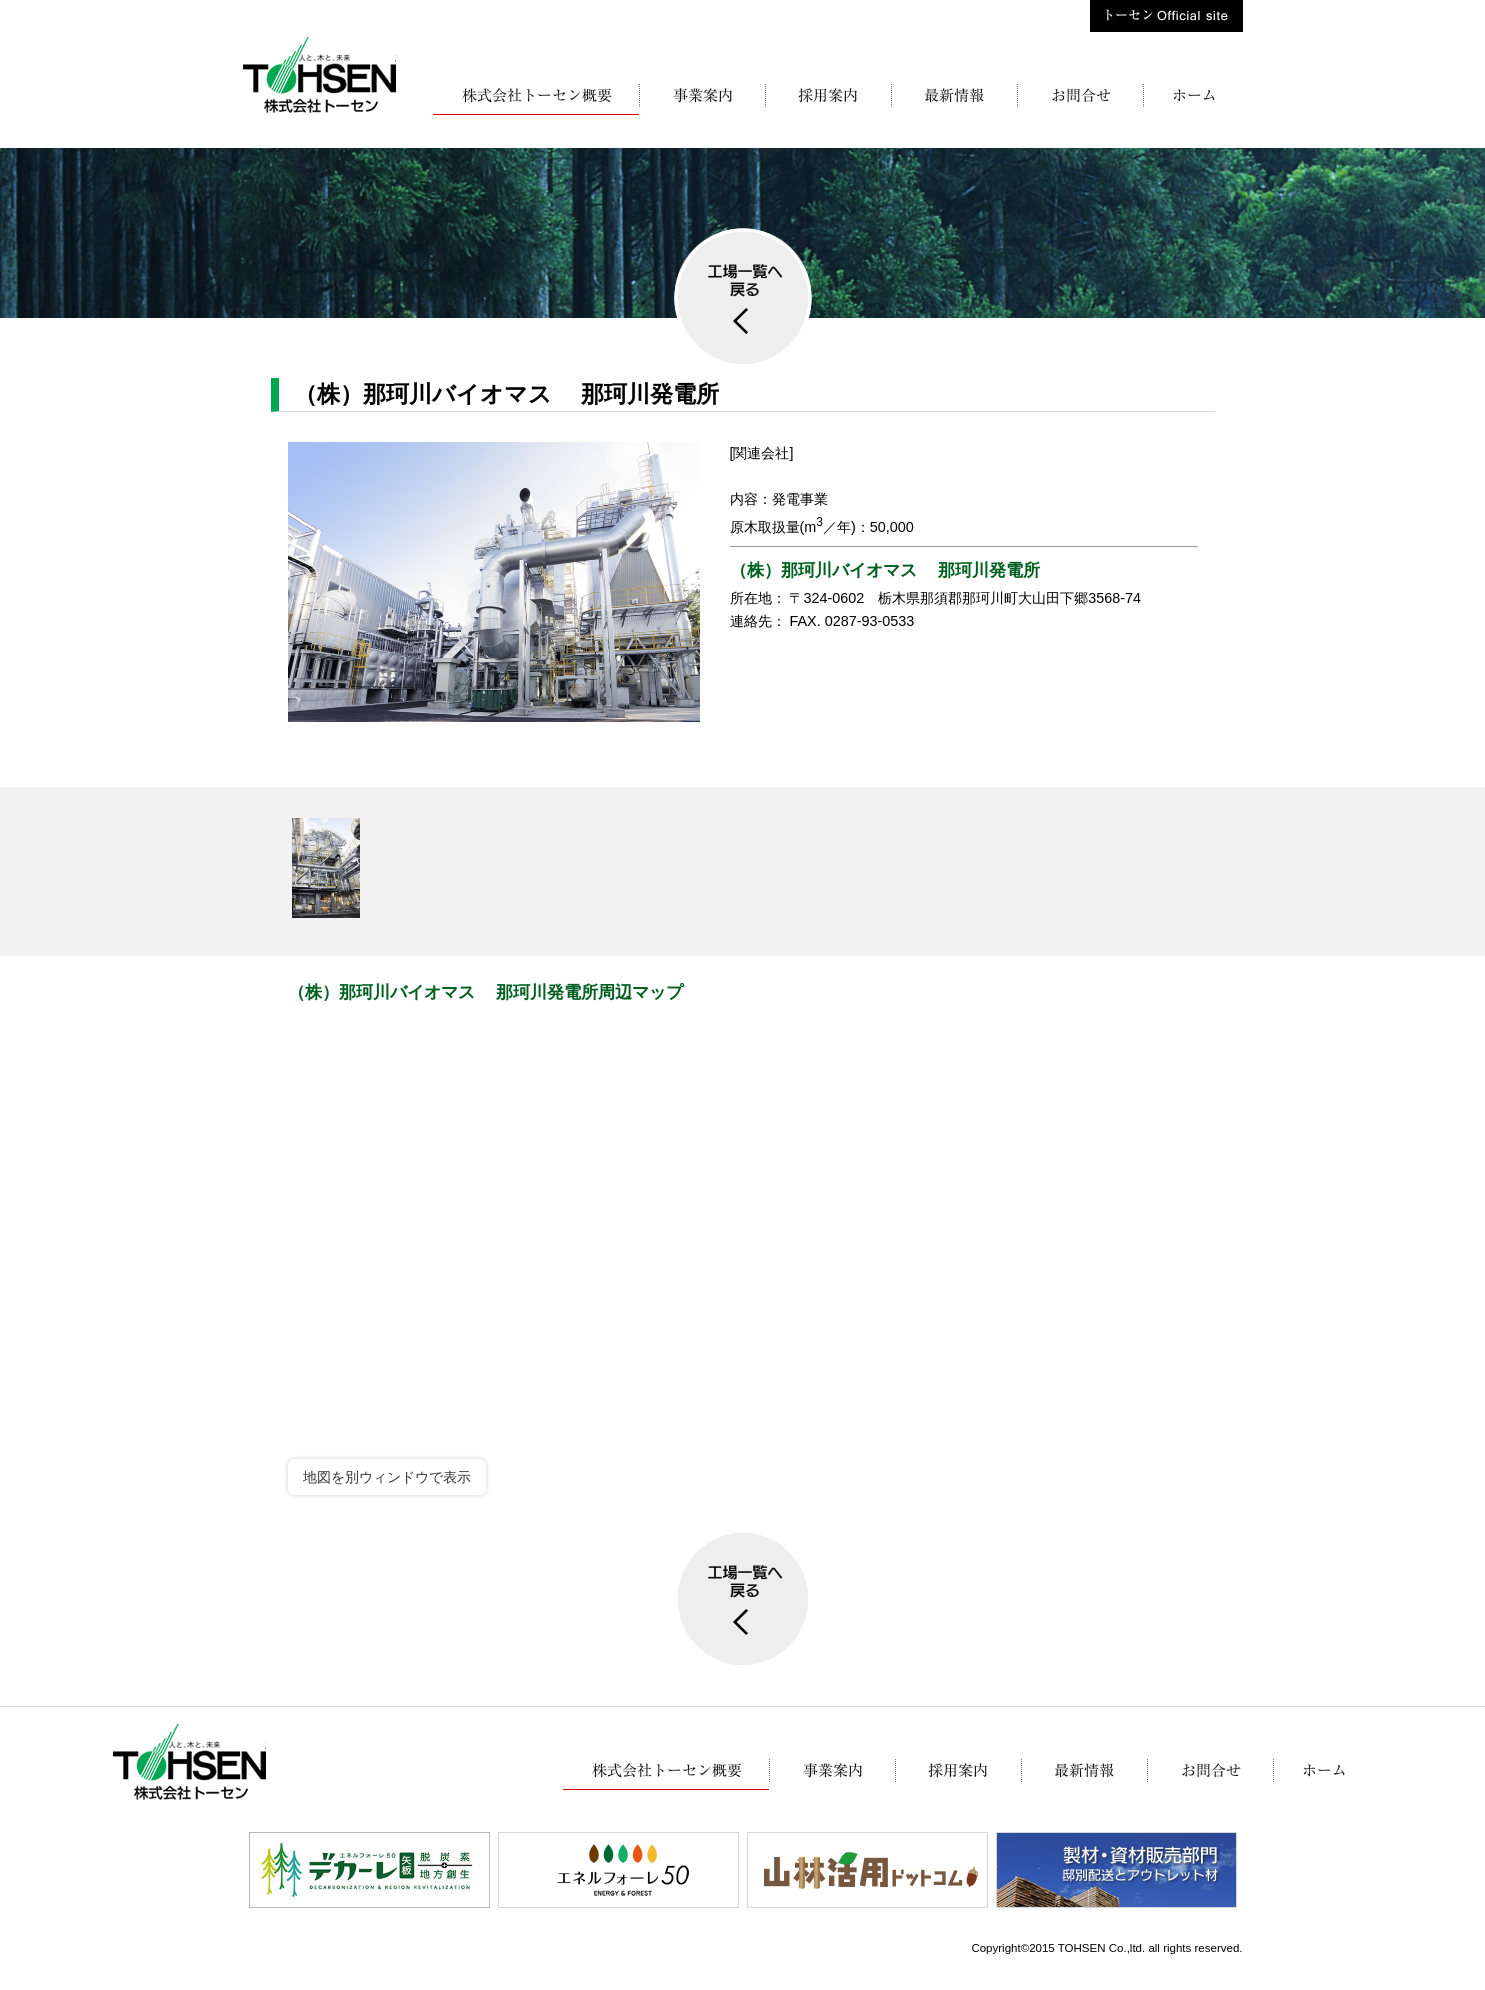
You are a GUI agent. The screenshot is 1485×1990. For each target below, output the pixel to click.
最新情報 (954, 98)
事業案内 (702, 98)
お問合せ (1080, 98)
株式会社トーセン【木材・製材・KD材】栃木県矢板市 (319, 75)
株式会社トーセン (1193, 98)
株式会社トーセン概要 (536, 98)
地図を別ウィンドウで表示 (387, 1477)
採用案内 (828, 98)
